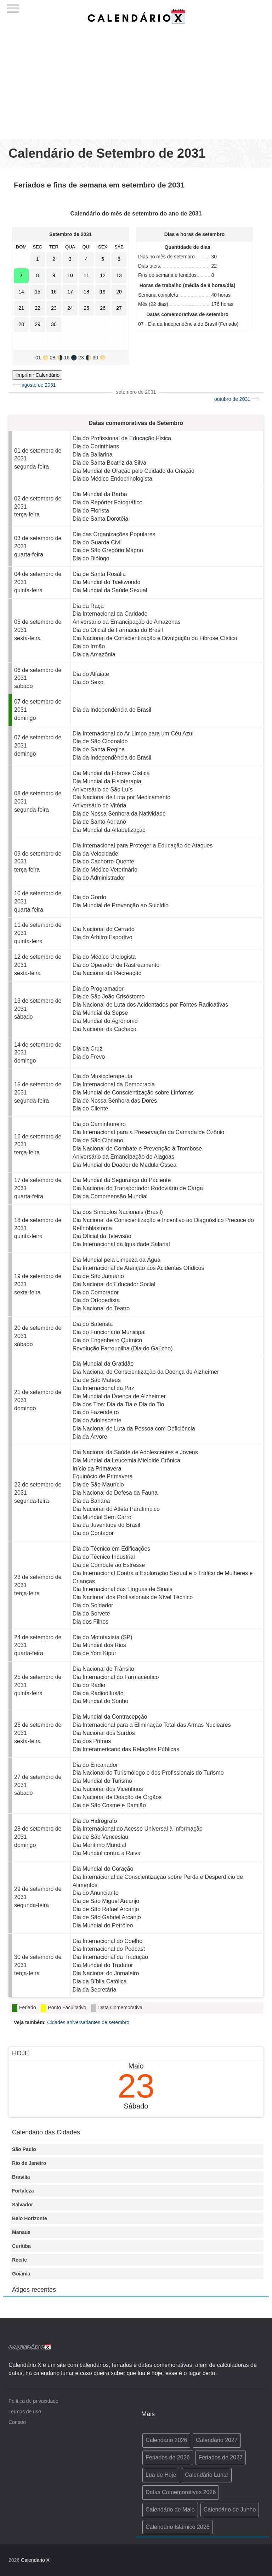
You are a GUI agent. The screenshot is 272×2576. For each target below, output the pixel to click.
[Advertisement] (136, 78)
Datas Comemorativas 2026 (181, 2492)
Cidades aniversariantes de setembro (88, 2022)
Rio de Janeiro (29, 2163)
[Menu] (13, 6)
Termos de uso (24, 2411)
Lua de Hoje (161, 2475)
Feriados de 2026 (168, 2457)
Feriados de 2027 (220, 2457)
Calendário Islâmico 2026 (178, 2527)
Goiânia (21, 2274)
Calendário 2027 (216, 2440)
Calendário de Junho (230, 2510)
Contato (17, 2422)
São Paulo (24, 2149)
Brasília (21, 2177)
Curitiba (21, 2246)
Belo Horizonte (29, 2218)
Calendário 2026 (166, 2440)
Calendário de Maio (170, 2510)
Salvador (22, 2204)
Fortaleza (23, 2191)
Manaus (21, 2232)
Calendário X (35, 2560)
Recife (19, 2260)
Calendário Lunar (206, 2475)
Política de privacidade (33, 2401)
